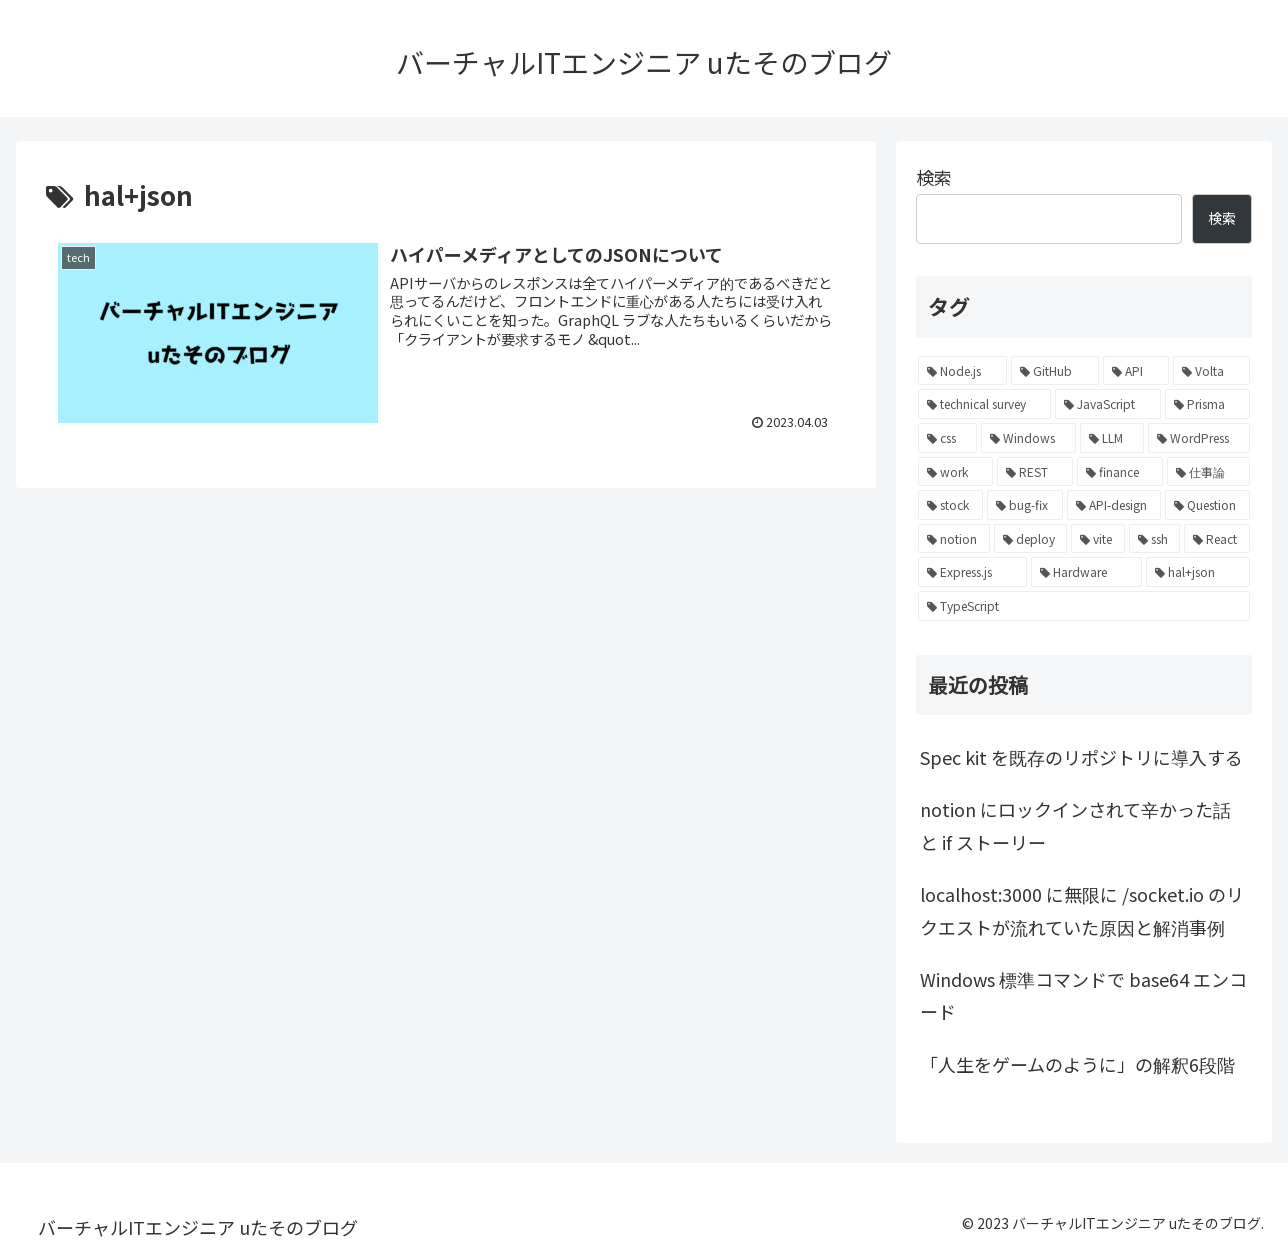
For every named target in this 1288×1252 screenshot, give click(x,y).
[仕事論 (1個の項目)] (1208, 472)
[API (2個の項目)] (1136, 371)
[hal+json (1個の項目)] (1198, 572)
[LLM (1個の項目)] (1112, 438)
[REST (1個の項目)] (1035, 472)
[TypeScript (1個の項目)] (1084, 606)
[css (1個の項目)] (947, 438)
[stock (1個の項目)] (950, 505)
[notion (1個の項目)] (954, 539)
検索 (934, 177)
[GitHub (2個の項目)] (1054, 371)
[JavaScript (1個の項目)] (1107, 404)
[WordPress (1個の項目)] (1199, 438)
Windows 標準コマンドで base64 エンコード (1083, 995)
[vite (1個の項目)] (1098, 539)
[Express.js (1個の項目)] (972, 572)
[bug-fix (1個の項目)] (1024, 505)
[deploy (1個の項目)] (1031, 539)
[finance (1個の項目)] (1120, 472)
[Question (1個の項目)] (1207, 505)
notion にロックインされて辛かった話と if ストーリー (1075, 825)
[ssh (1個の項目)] (1155, 539)
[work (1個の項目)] (955, 472)
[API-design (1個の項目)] (1114, 505)
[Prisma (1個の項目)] (1207, 404)
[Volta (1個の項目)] (1211, 371)
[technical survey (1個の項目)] (984, 404)
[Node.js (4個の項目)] (962, 371)
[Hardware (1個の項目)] (1086, 572)
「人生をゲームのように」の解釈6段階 (1077, 1064)
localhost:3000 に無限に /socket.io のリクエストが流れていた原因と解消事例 (1082, 910)
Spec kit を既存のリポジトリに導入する (1081, 757)
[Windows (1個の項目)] (1028, 438)
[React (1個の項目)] (1217, 539)
